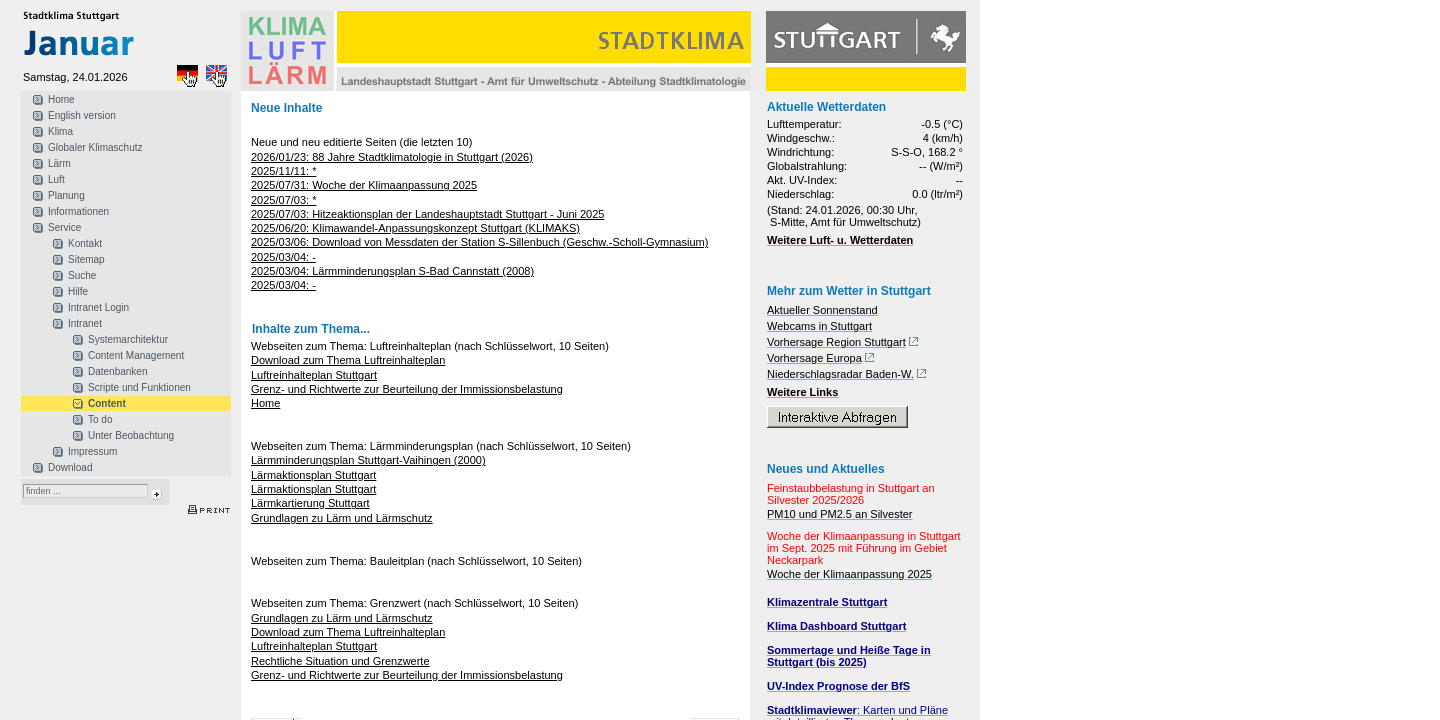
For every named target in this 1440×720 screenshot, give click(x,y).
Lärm (59, 163)
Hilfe (78, 291)
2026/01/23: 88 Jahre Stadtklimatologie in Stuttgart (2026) (392, 157)
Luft (56, 179)
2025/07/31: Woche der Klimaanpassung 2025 (364, 185)
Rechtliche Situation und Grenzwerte (340, 661)
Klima (60, 131)
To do (100, 419)
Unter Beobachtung (131, 435)
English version (82, 115)
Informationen (78, 211)
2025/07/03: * (283, 200)
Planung (66, 195)
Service (64, 227)
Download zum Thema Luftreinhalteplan (348, 360)
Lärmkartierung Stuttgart (310, 503)
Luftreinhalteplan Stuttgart (314, 375)
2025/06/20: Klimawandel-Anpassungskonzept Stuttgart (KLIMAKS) (415, 228)
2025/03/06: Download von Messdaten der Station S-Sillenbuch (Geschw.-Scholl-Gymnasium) (479, 242)
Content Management (136, 355)
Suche (82, 275)
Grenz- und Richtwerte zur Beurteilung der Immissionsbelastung (407, 389)
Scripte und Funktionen (139, 387)
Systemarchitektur (128, 339)
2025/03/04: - (283, 257)
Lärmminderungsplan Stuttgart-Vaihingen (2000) (368, 460)
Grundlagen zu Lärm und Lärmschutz (342, 518)
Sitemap (86, 259)
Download (70, 467)
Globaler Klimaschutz (95, 147)
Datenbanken (118, 371)
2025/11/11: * (283, 171)
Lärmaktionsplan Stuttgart (313, 475)
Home (61, 99)
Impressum (92, 451)
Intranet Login (98, 307)
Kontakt (85, 243)
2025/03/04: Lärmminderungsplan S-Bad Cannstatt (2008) (392, 271)
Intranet (85, 323)
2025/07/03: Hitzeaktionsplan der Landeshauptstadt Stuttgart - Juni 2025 (427, 214)
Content (107, 403)
